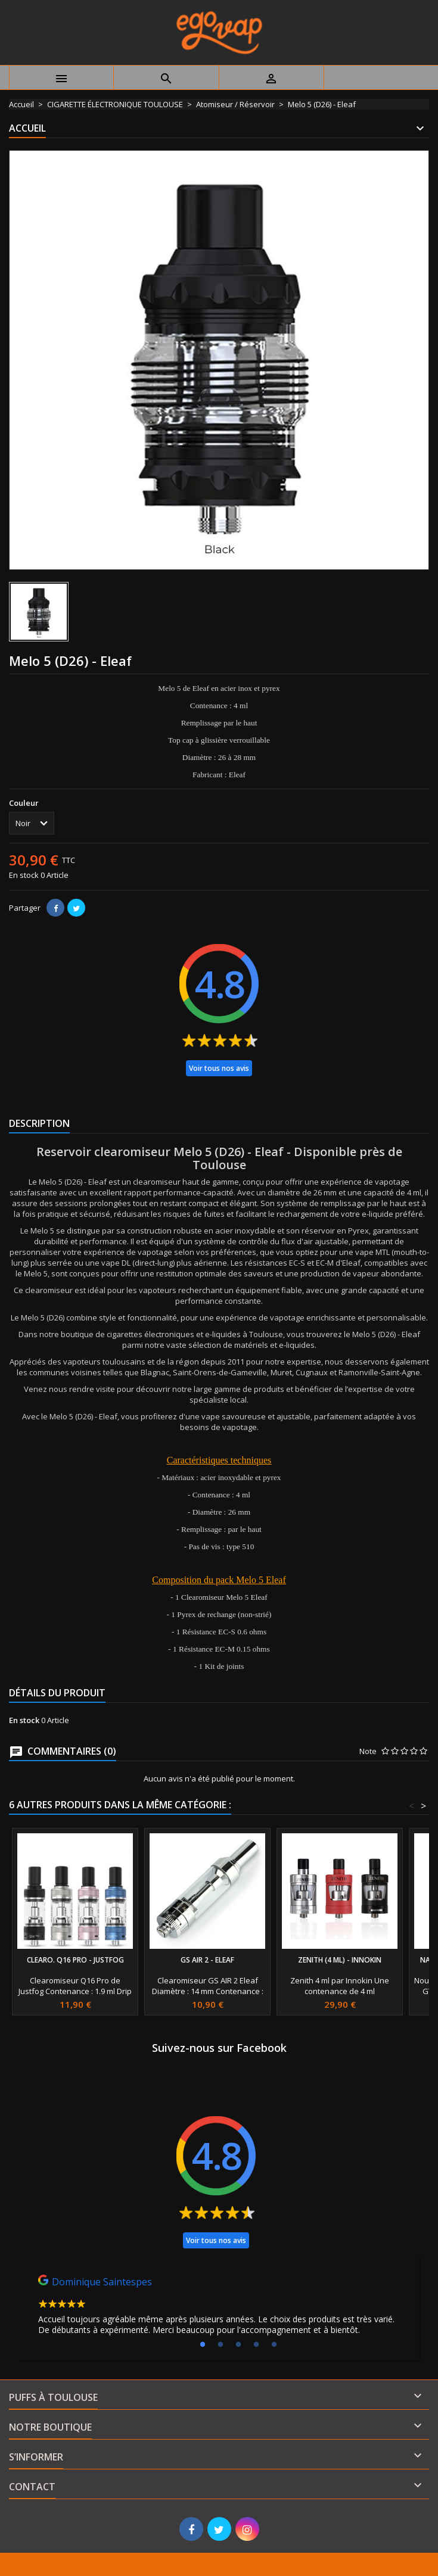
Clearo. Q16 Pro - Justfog (75, 1960)
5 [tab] (274, 2345)
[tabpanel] (219, 2308)
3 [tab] (238, 2345)
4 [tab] (256, 2345)
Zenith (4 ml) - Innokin (339, 1960)
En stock (24, 875)
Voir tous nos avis (219, 1068)
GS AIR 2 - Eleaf (207, 1960)
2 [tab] (220, 2345)
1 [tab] (203, 2345)
